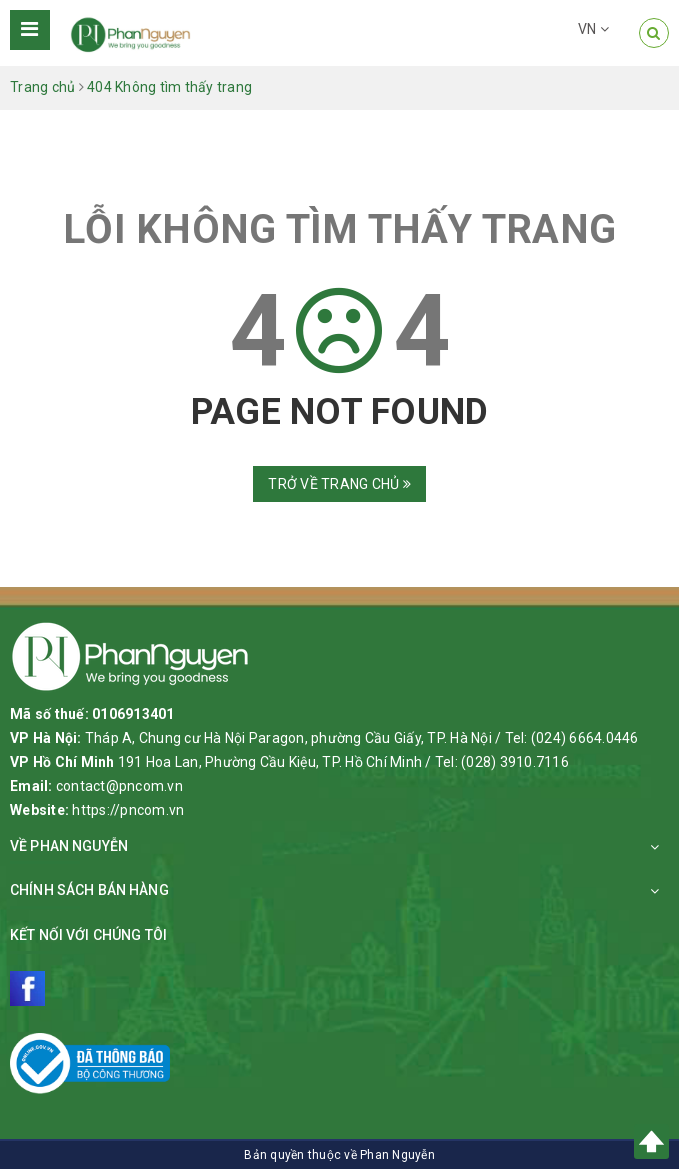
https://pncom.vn (128, 810)
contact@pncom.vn (119, 786)
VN (593, 29)
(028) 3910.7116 (515, 762)
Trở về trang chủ (339, 484)
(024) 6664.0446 (585, 738)
